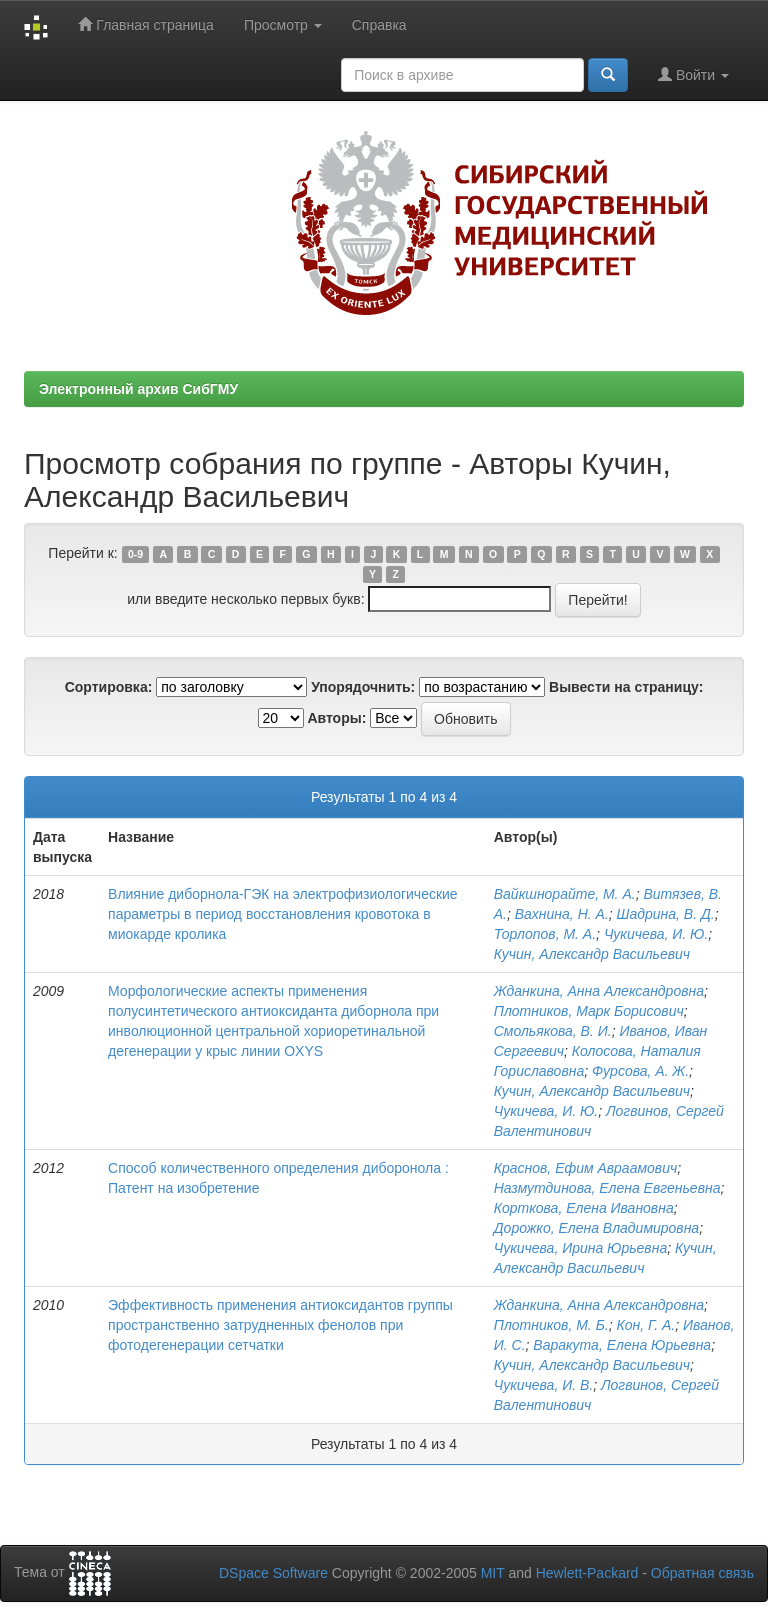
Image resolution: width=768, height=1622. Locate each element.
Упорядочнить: (363, 687)
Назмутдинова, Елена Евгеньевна (607, 1188)
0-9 (135, 554)
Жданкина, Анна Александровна (599, 991)
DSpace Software (273, 1573)
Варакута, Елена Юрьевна (622, 1345)
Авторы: (336, 718)
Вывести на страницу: (626, 687)
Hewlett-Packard (587, 1573)
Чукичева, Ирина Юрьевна (580, 1248)
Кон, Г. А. (645, 1325)
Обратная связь (702, 1573)
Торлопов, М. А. (545, 934)
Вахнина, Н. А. (562, 914)
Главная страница (145, 24)
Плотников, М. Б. (551, 1325)
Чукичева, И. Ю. (656, 934)
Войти (693, 74)
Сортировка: (109, 687)
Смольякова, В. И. (553, 1031)
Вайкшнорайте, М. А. (565, 894)
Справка (379, 25)
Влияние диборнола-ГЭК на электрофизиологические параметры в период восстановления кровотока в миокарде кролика (283, 914)
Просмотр (283, 25)
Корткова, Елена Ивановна (584, 1208)
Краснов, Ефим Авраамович (585, 1168)
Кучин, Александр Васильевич (592, 954)
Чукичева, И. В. (543, 1385)
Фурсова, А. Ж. (640, 1071)
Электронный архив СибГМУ (138, 389)
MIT (493, 1573)
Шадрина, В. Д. (666, 914)
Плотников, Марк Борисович (589, 1011)
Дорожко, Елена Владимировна (596, 1228)
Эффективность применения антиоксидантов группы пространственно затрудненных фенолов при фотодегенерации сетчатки (280, 1325)
